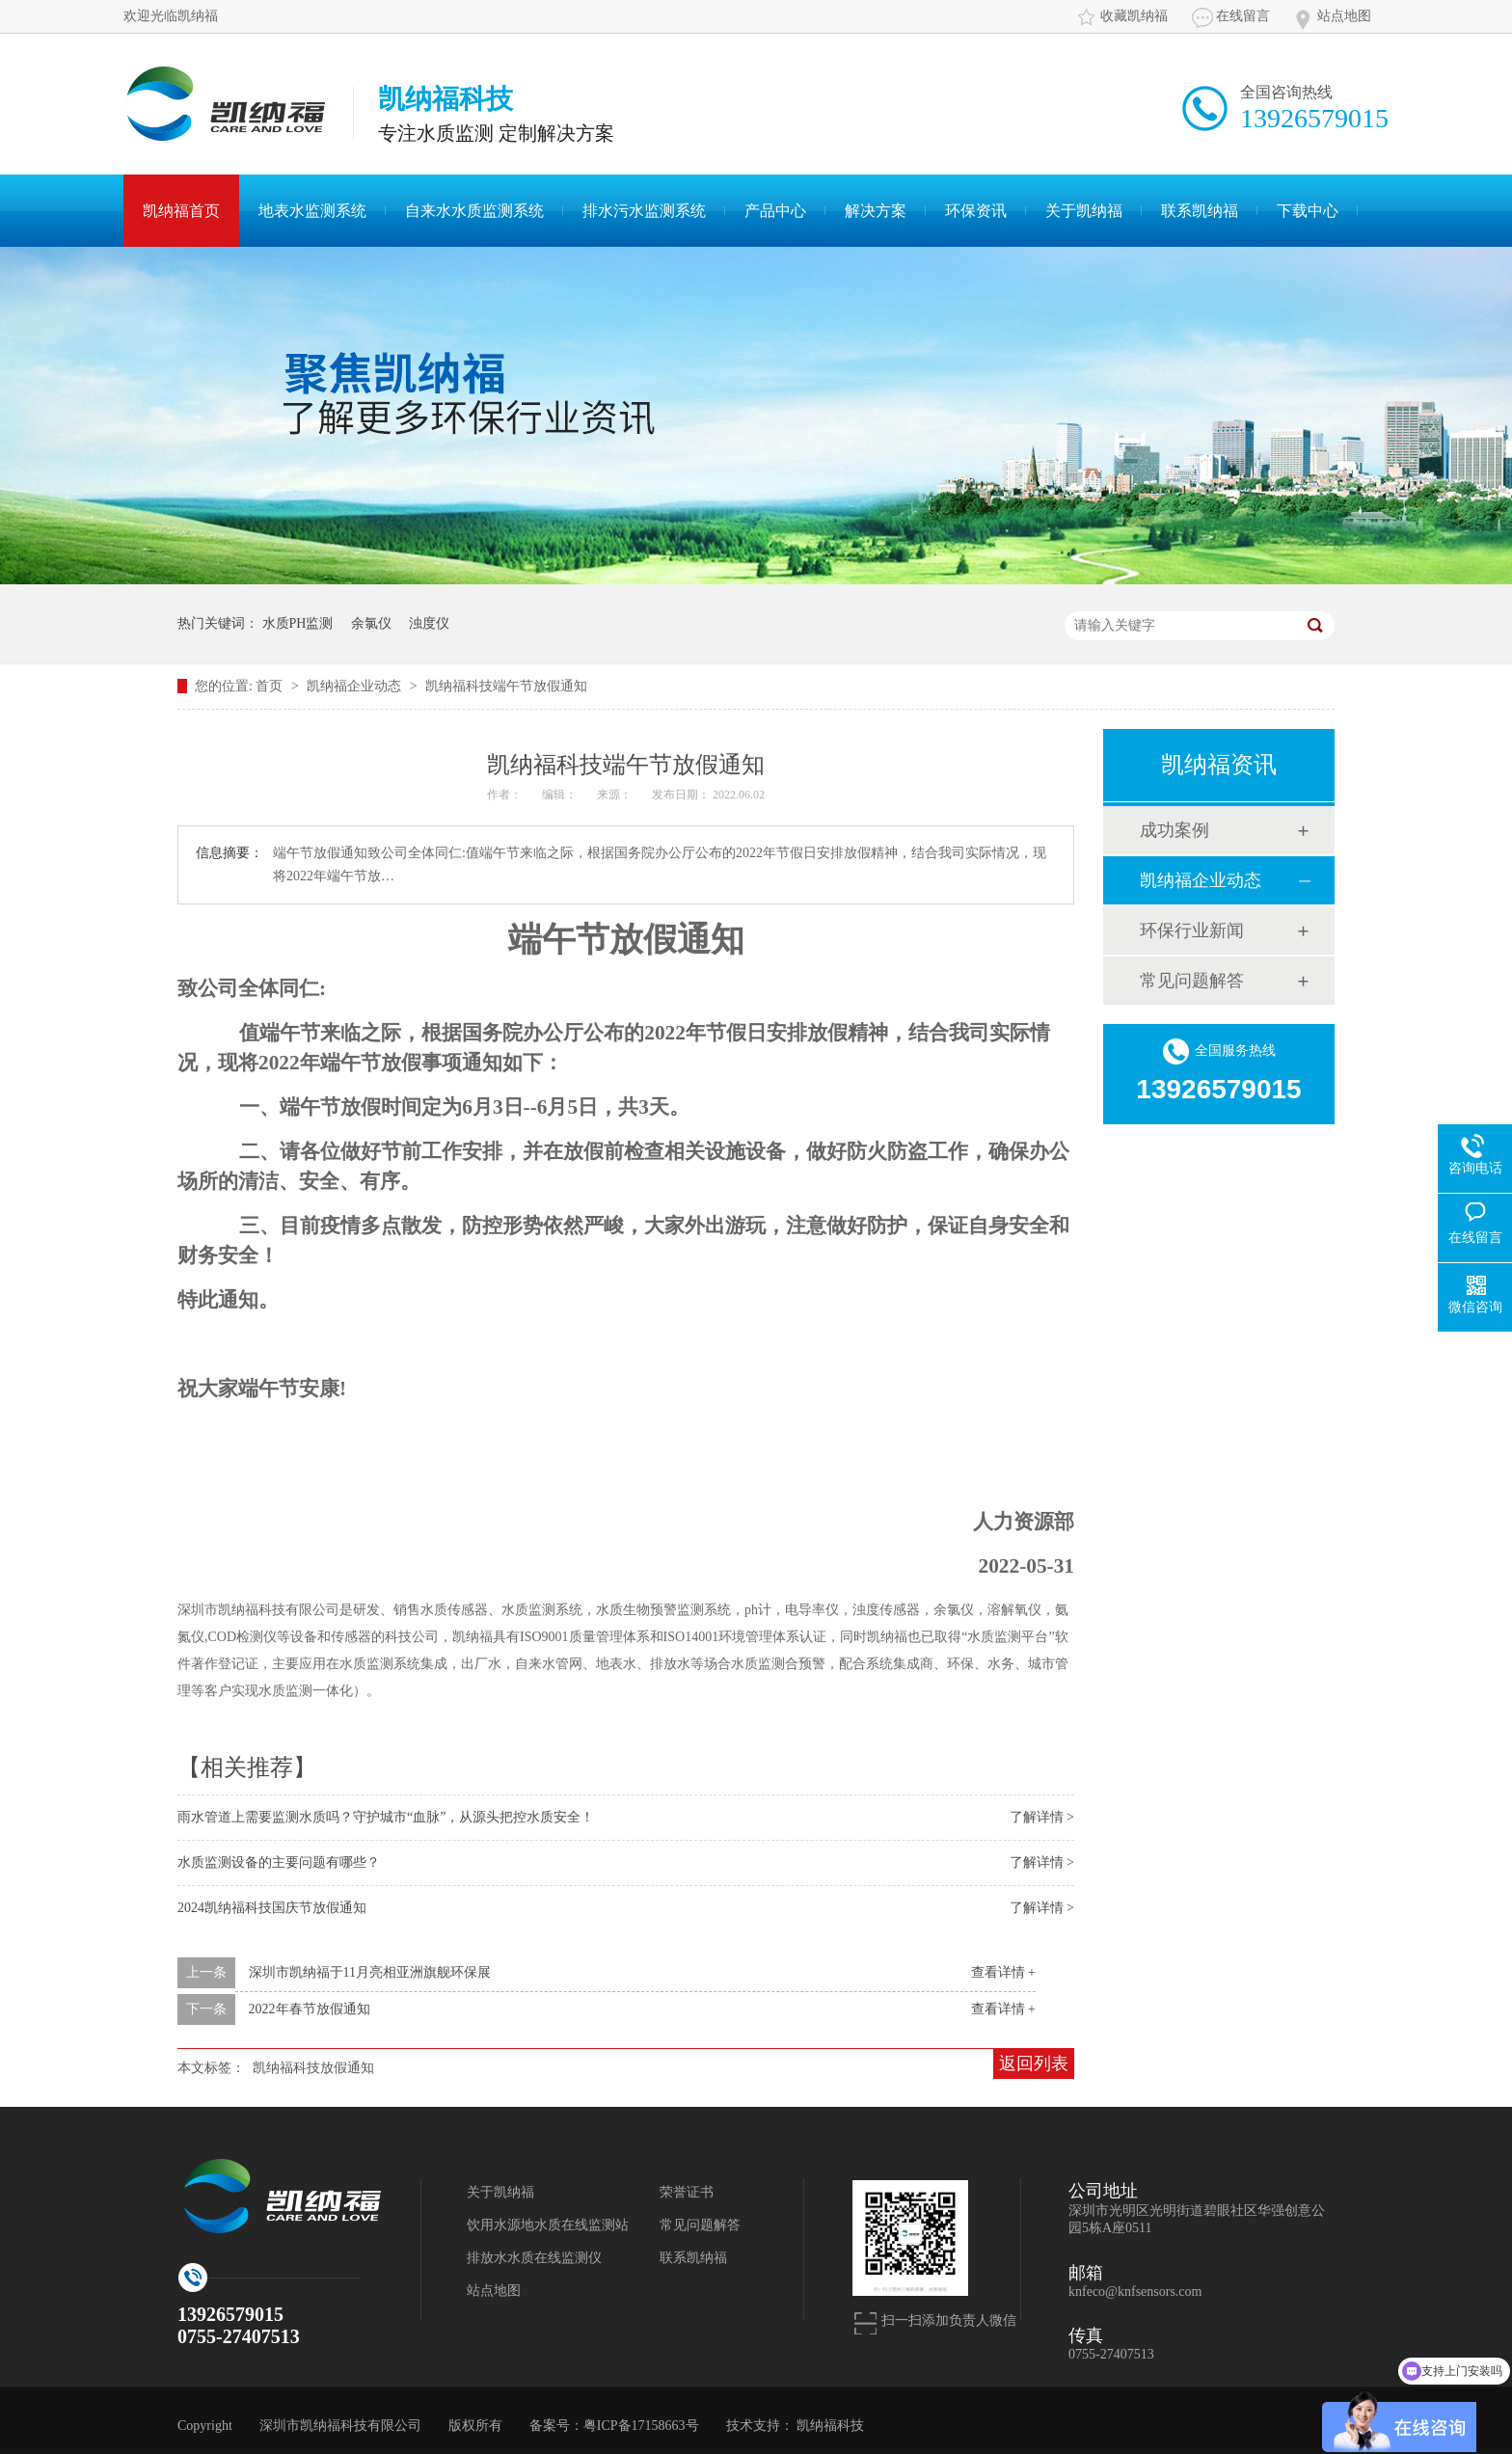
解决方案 (875, 210)
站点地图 (1344, 16)
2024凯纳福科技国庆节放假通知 (271, 1908)
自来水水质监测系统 (474, 210)
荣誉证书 (687, 2192)
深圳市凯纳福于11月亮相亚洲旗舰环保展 (370, 1972)
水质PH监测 (298, 623)
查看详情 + (1003, 1972)
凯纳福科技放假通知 (313, 2068)
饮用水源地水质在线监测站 (548, 2225)
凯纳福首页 (181, 210)
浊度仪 (429, 623)
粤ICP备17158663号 (641, 2425)
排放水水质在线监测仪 (534, 2258)
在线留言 (1243, 16)
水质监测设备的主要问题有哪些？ (278, 1862)
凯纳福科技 (830, 2425)
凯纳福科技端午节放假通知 (506, 686)
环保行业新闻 (1192, 930)
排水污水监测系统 (644, 210)
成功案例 (1174, 830)
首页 (271, 686)
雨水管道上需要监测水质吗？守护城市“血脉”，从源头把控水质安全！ (385, 1817)
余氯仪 (371, 623)
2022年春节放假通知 (309, 2009)
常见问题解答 (1192, 980)
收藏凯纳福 (1134, 16)
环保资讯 (976, 210)
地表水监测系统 (312, 210)
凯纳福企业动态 (356, 686)
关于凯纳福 (1083, 210)
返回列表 (1033, 2063)
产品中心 (775, 210)
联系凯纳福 (1199, 210)
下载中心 (1307, 210)
